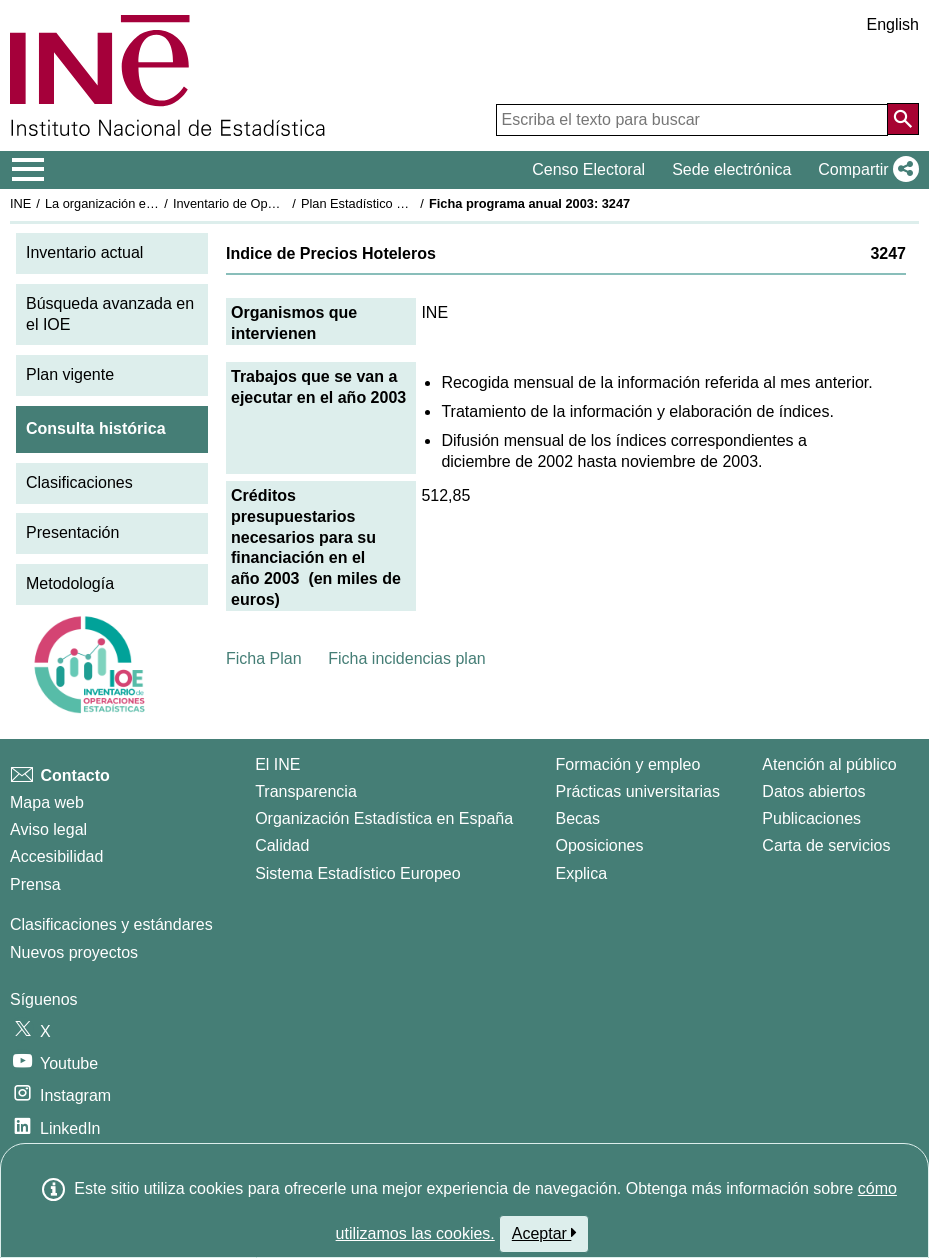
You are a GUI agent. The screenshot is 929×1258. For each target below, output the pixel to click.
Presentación (72, 532)
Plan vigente (70, 374)
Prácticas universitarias (637, 791)
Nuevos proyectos (74, 952)
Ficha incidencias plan (406, 658)
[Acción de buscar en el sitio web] (903, 119)
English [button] (893, 24)
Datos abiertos (813, 791)
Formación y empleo (627, 764)
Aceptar (544, 1233)
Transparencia (306, 791)
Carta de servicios (826, 845)
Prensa (35, 884)
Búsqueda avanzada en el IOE (110, 314)
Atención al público (829, 764)
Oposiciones (599, 845)
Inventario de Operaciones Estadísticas (284, 203)
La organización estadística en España (155, 203)
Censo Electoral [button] (588, 169)
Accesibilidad (56, 856)
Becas (577, 818)
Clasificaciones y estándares (111, 924)
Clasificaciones (79, 482)
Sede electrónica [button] (731, 169)
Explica (581, 873)
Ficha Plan (264, 658)
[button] (864, 170)
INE (20, 203)
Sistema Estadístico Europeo (357, 873)
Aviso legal (48, 829)
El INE (277, 764)
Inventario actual (84, 252)
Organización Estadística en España (384, 818)
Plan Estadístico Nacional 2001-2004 (406, 203)
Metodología (70, 583)
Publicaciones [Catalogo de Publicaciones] (811, 818)
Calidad (282, 845)
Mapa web (47, 802)
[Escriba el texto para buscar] (692, 120)
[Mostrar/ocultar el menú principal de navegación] (28, 170)
